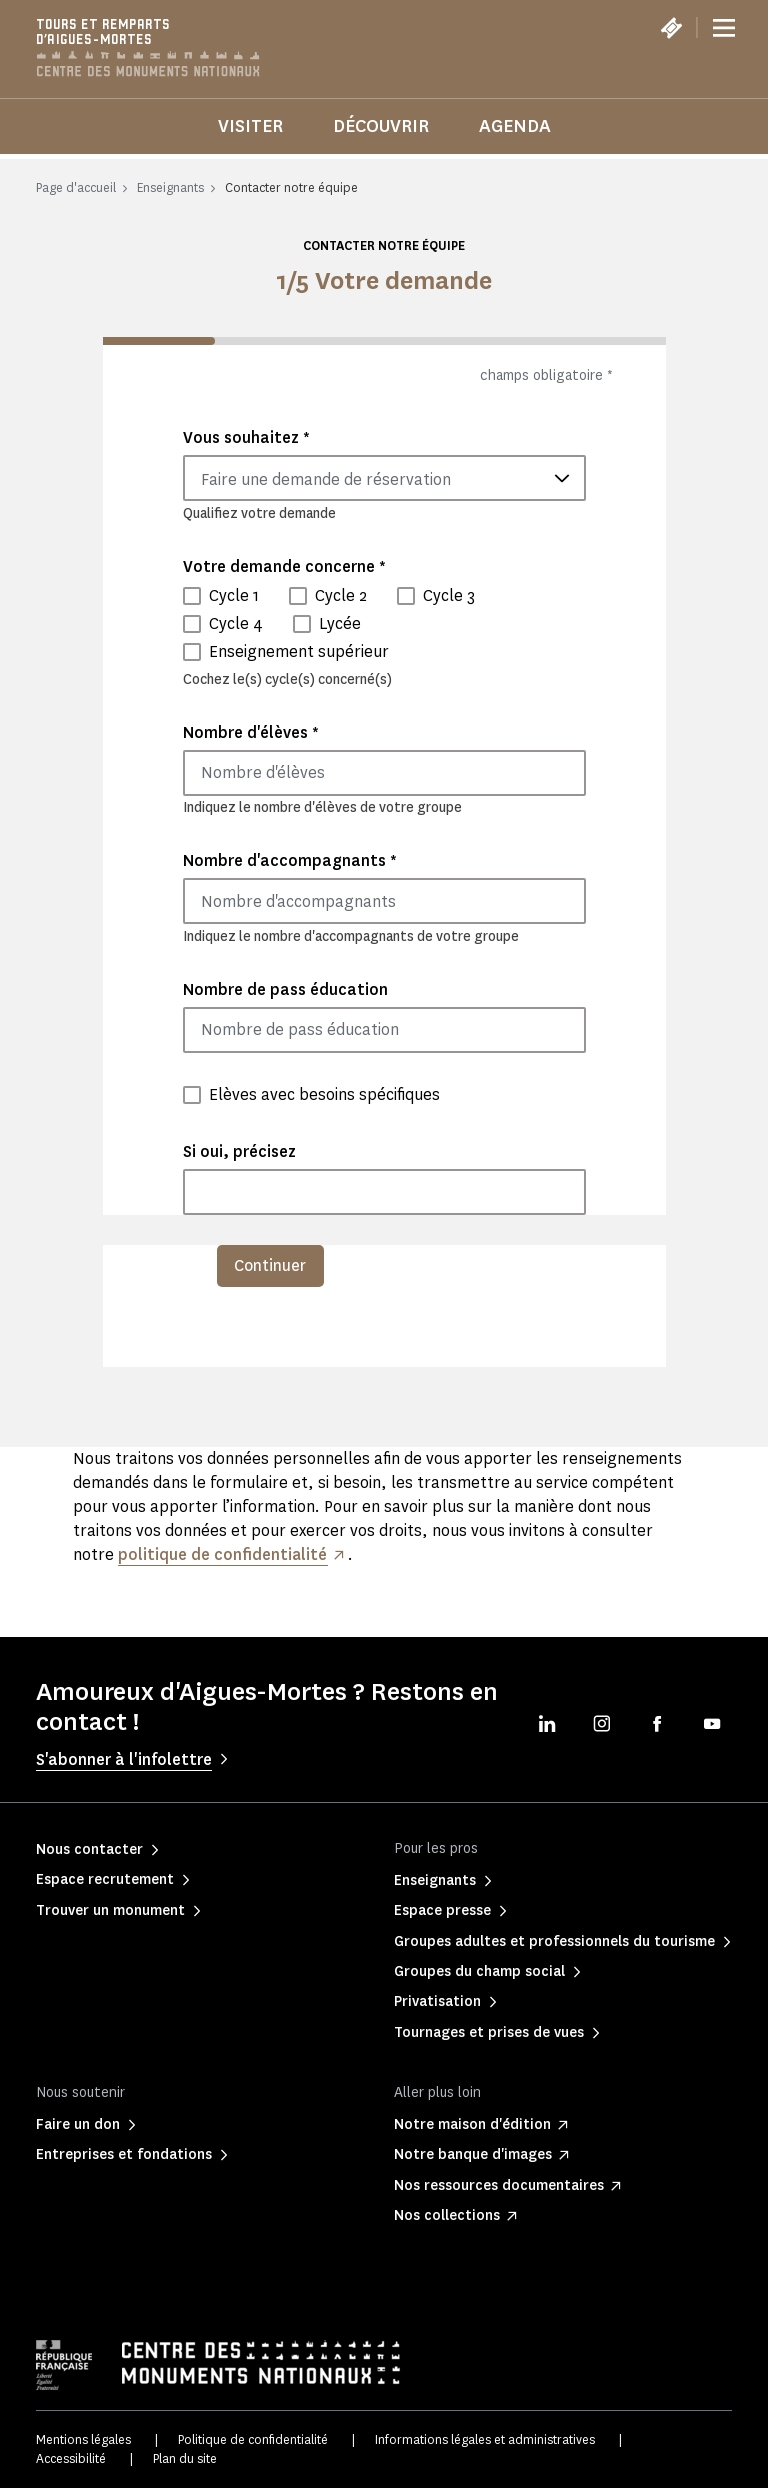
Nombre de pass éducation (285, 989)
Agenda (515, 126)
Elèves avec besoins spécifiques (324, 1094)
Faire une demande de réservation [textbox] (326, 479)
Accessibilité (71, 2458)
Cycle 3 (449, 595)
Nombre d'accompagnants (290, 860)
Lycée (340, 623)
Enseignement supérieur (299, 651)
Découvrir (381, 126)
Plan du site (185, 2458)
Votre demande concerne (284, 566)
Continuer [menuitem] (271, 1265)
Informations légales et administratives (485, 2440)
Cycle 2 (341, 595)
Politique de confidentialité (253, 2440)
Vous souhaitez (246, 437)
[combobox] (384, 478)
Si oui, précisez (239, 1151)
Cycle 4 (236, 623)
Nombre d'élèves (251, 732)
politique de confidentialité (223, 1554)
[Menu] (724, 28)
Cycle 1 (234, 595)
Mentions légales (83, 2440)
